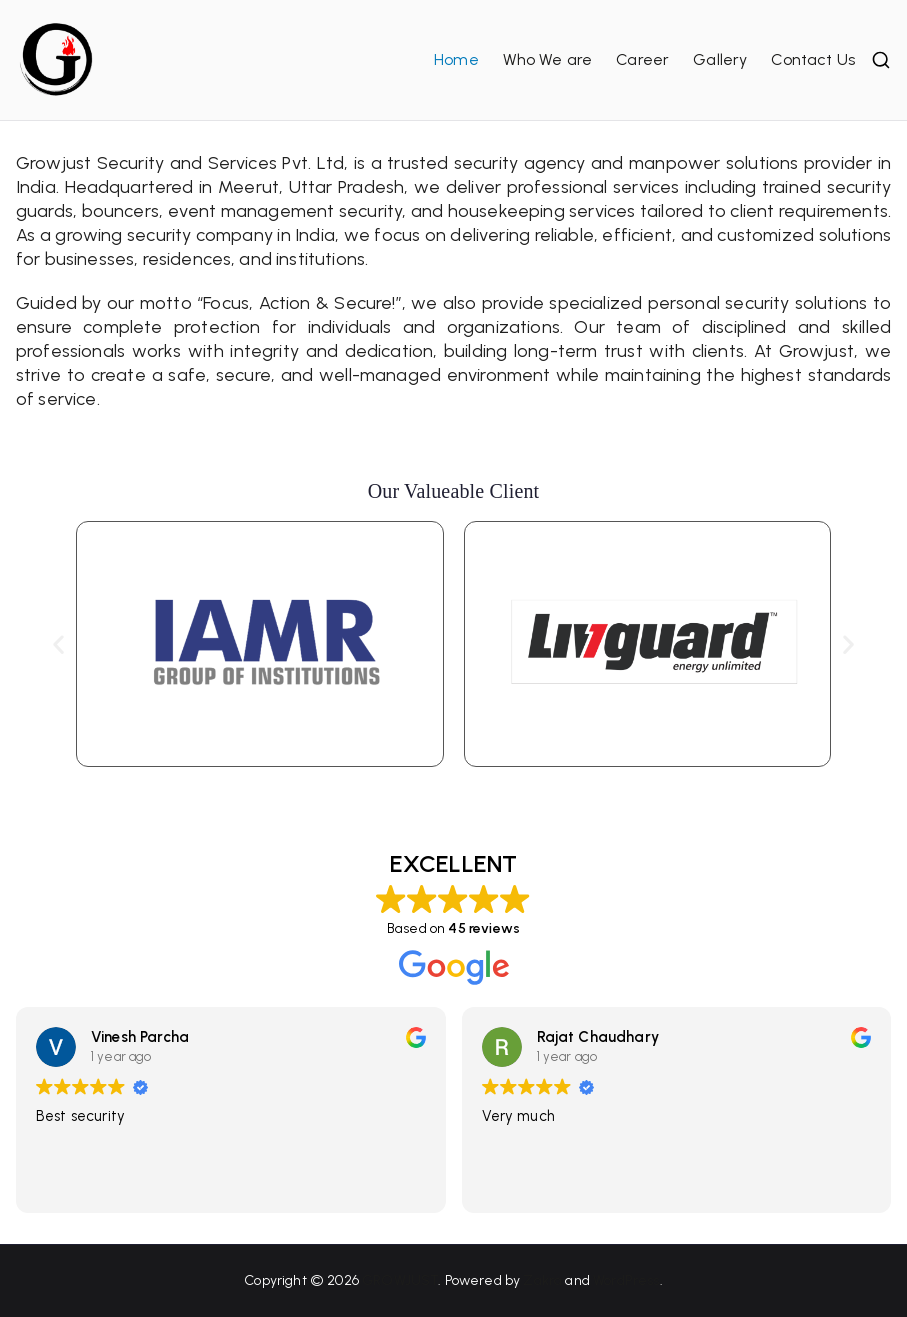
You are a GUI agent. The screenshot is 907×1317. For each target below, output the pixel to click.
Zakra (542, 1280)
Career (642, 59)
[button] (58, 643)
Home (456, 59)
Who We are (548, 59)
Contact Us (813, 59)
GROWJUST (400, 1280)
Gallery (720, 59)
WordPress (626, 1280)
